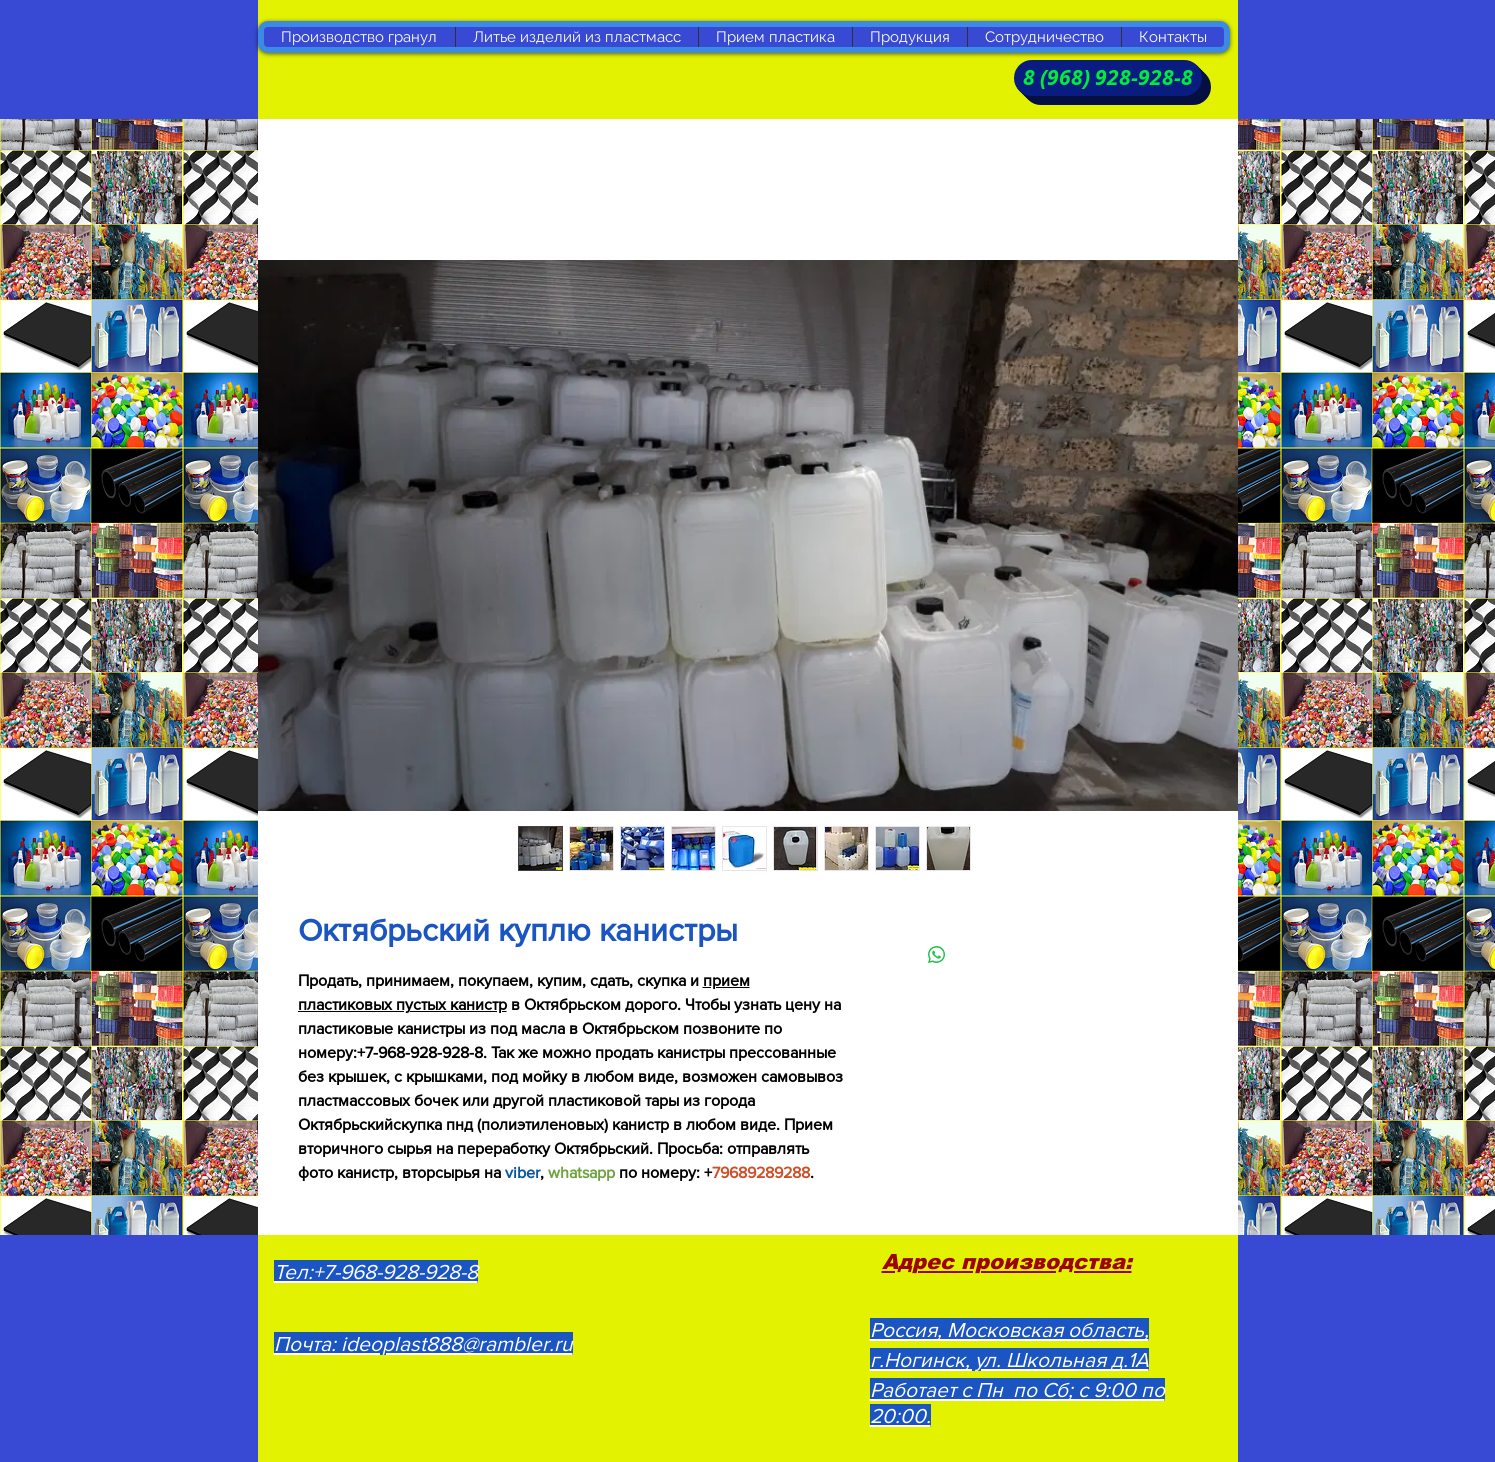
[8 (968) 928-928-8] (1108, 78)
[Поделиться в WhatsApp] (937, 955)
